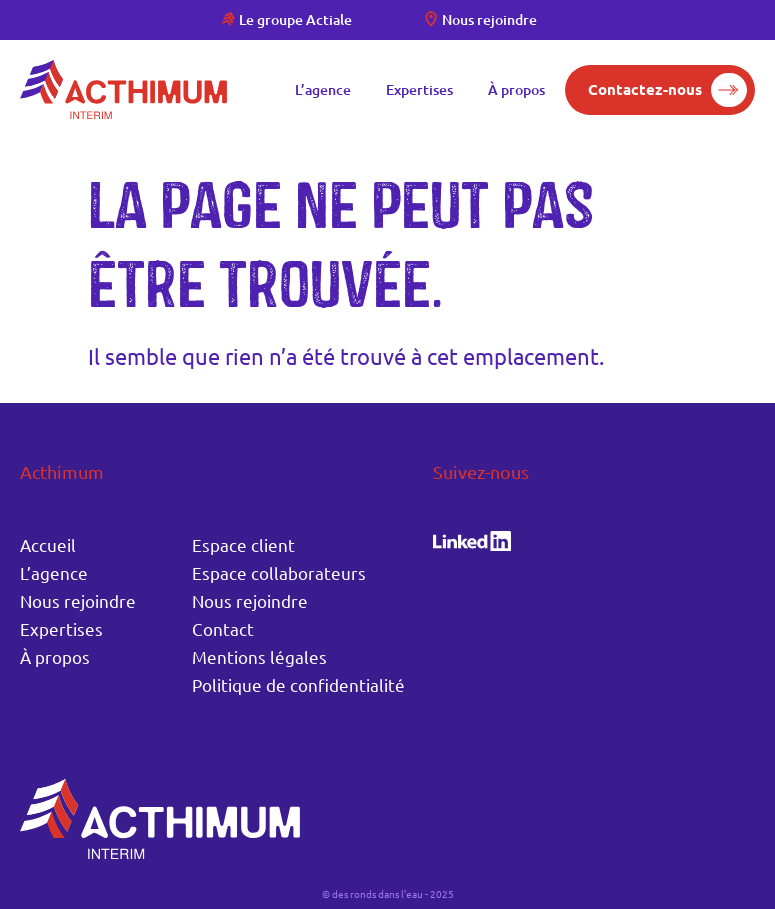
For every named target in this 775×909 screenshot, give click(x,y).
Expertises (419, 89)
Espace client (243, 544)
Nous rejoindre (489, 19)
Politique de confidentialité (298, 684)
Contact (223, 628)
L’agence (323, 89)
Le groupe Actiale (295, 19)
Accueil (48, 544)
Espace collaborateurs (279, 572)
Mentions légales (259, 656)
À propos (516, 89)
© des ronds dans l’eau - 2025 (388, 893)
